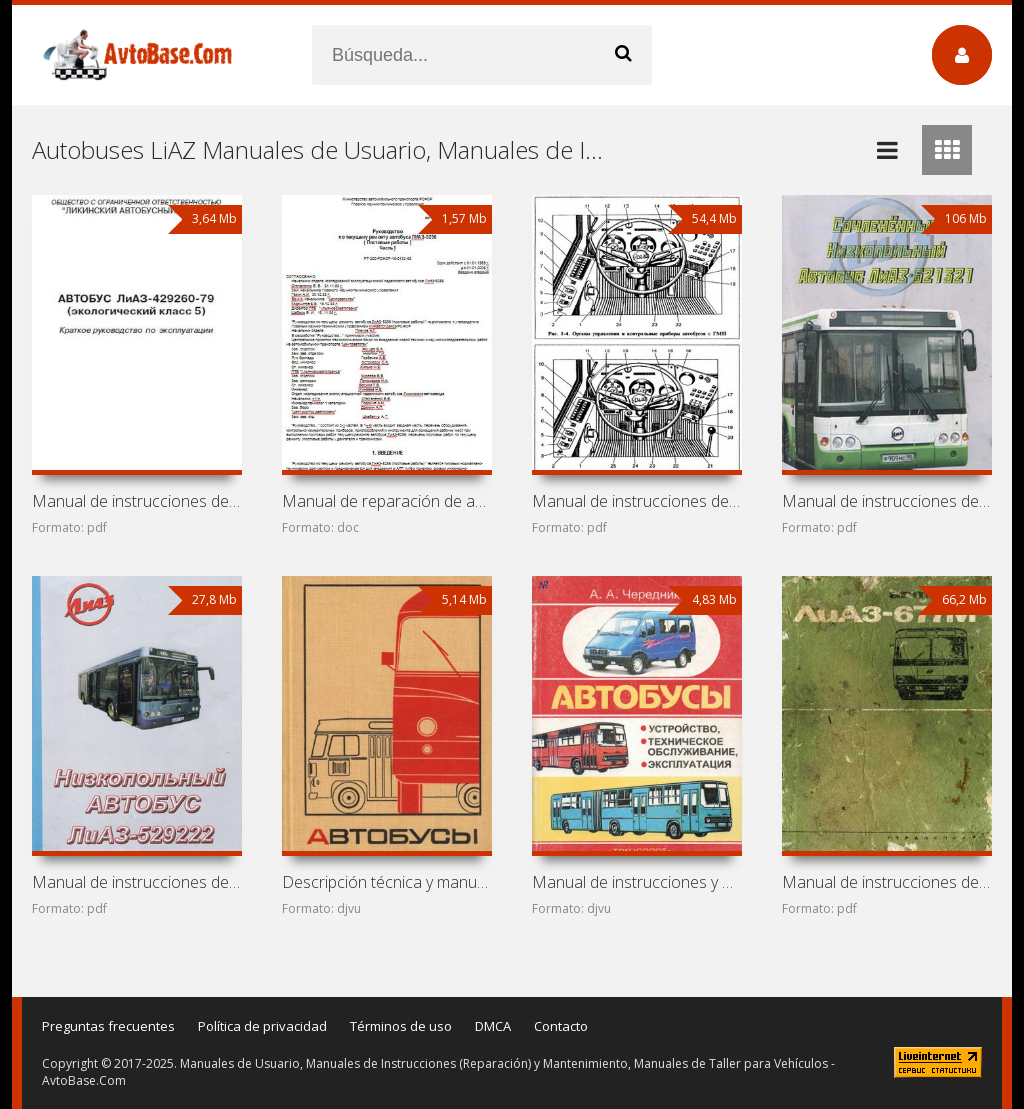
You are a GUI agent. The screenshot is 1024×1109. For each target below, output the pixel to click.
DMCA (493, 1026)
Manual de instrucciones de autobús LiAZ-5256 (637, 501)
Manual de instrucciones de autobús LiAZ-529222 (137, 882)
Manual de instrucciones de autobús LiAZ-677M (887, 882)
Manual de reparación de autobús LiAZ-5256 (387, 501)
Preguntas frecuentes (108, 1026)
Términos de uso (401, 1026)
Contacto (561, 1026)
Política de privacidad (262, 1026)
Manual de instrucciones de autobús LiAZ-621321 (887, 501)
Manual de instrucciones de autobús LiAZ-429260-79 (137, 501)
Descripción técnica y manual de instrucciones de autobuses (387, 882)
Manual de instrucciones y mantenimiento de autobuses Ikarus (637, 882)
